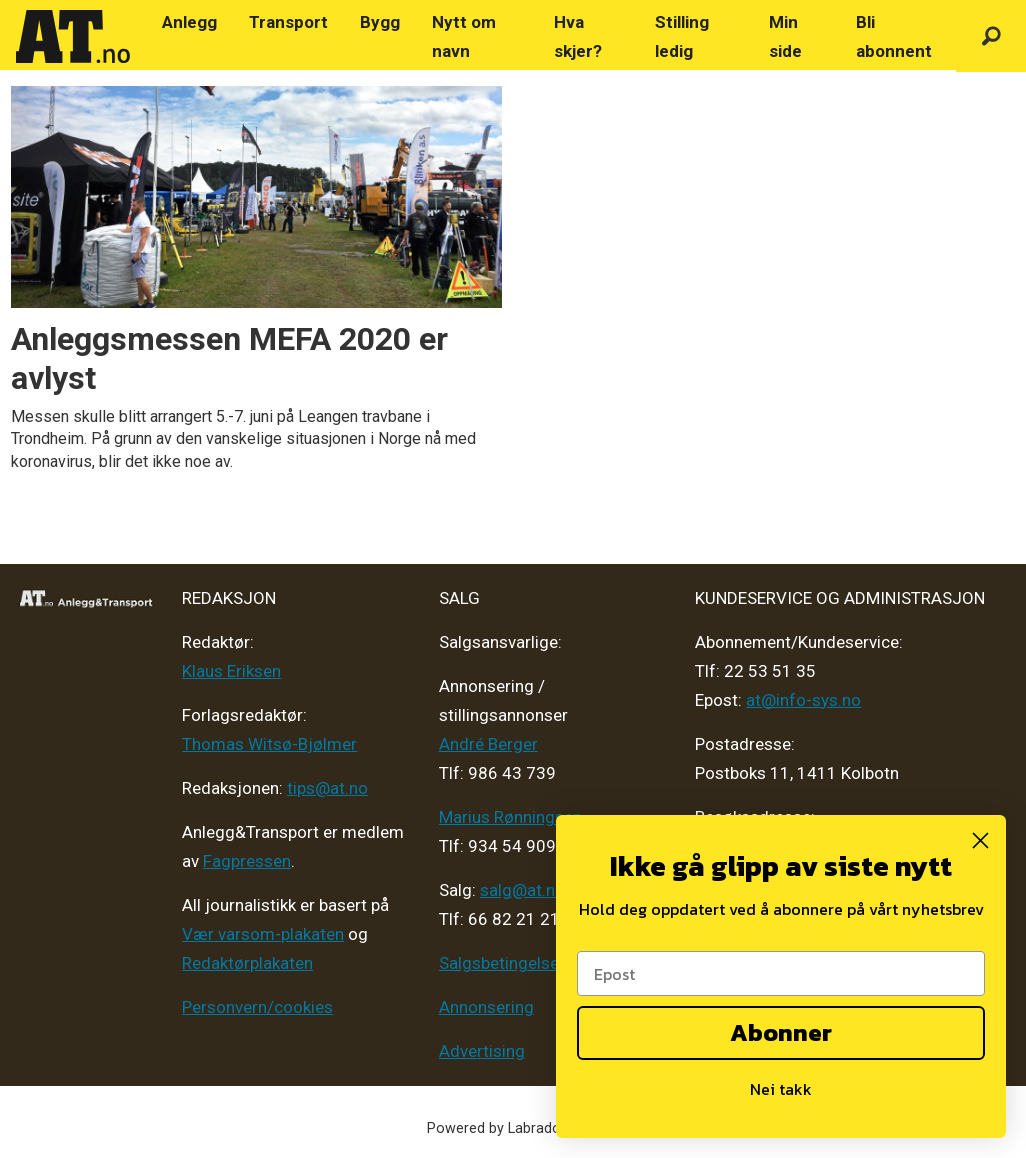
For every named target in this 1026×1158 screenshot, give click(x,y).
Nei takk (781, 1089)
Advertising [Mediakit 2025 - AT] (482, 1051)
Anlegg (189, 22)
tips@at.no (327, 788)
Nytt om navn (464, 36)
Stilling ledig (682, 36)
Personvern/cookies (257, 1007)
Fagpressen (247, 861)
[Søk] (991, 37)
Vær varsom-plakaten (263, 934)
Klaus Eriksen (231, 671)
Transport (288, 22)
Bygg (380, 22)
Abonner (781, 1032)
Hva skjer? (578, 36)
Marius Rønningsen (510, 817)
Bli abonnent (894, 36)
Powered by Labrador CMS (513, 1128)
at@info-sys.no (803, 700)
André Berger (488, 744)
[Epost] (781, 973)
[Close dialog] (980, 840)
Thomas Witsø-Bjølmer (269, 744)
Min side (785, 36)
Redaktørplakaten (247, 963)
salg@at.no (522, 890)
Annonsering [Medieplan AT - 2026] (486, 1007)
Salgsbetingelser (502, 963)
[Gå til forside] (73, 37)
